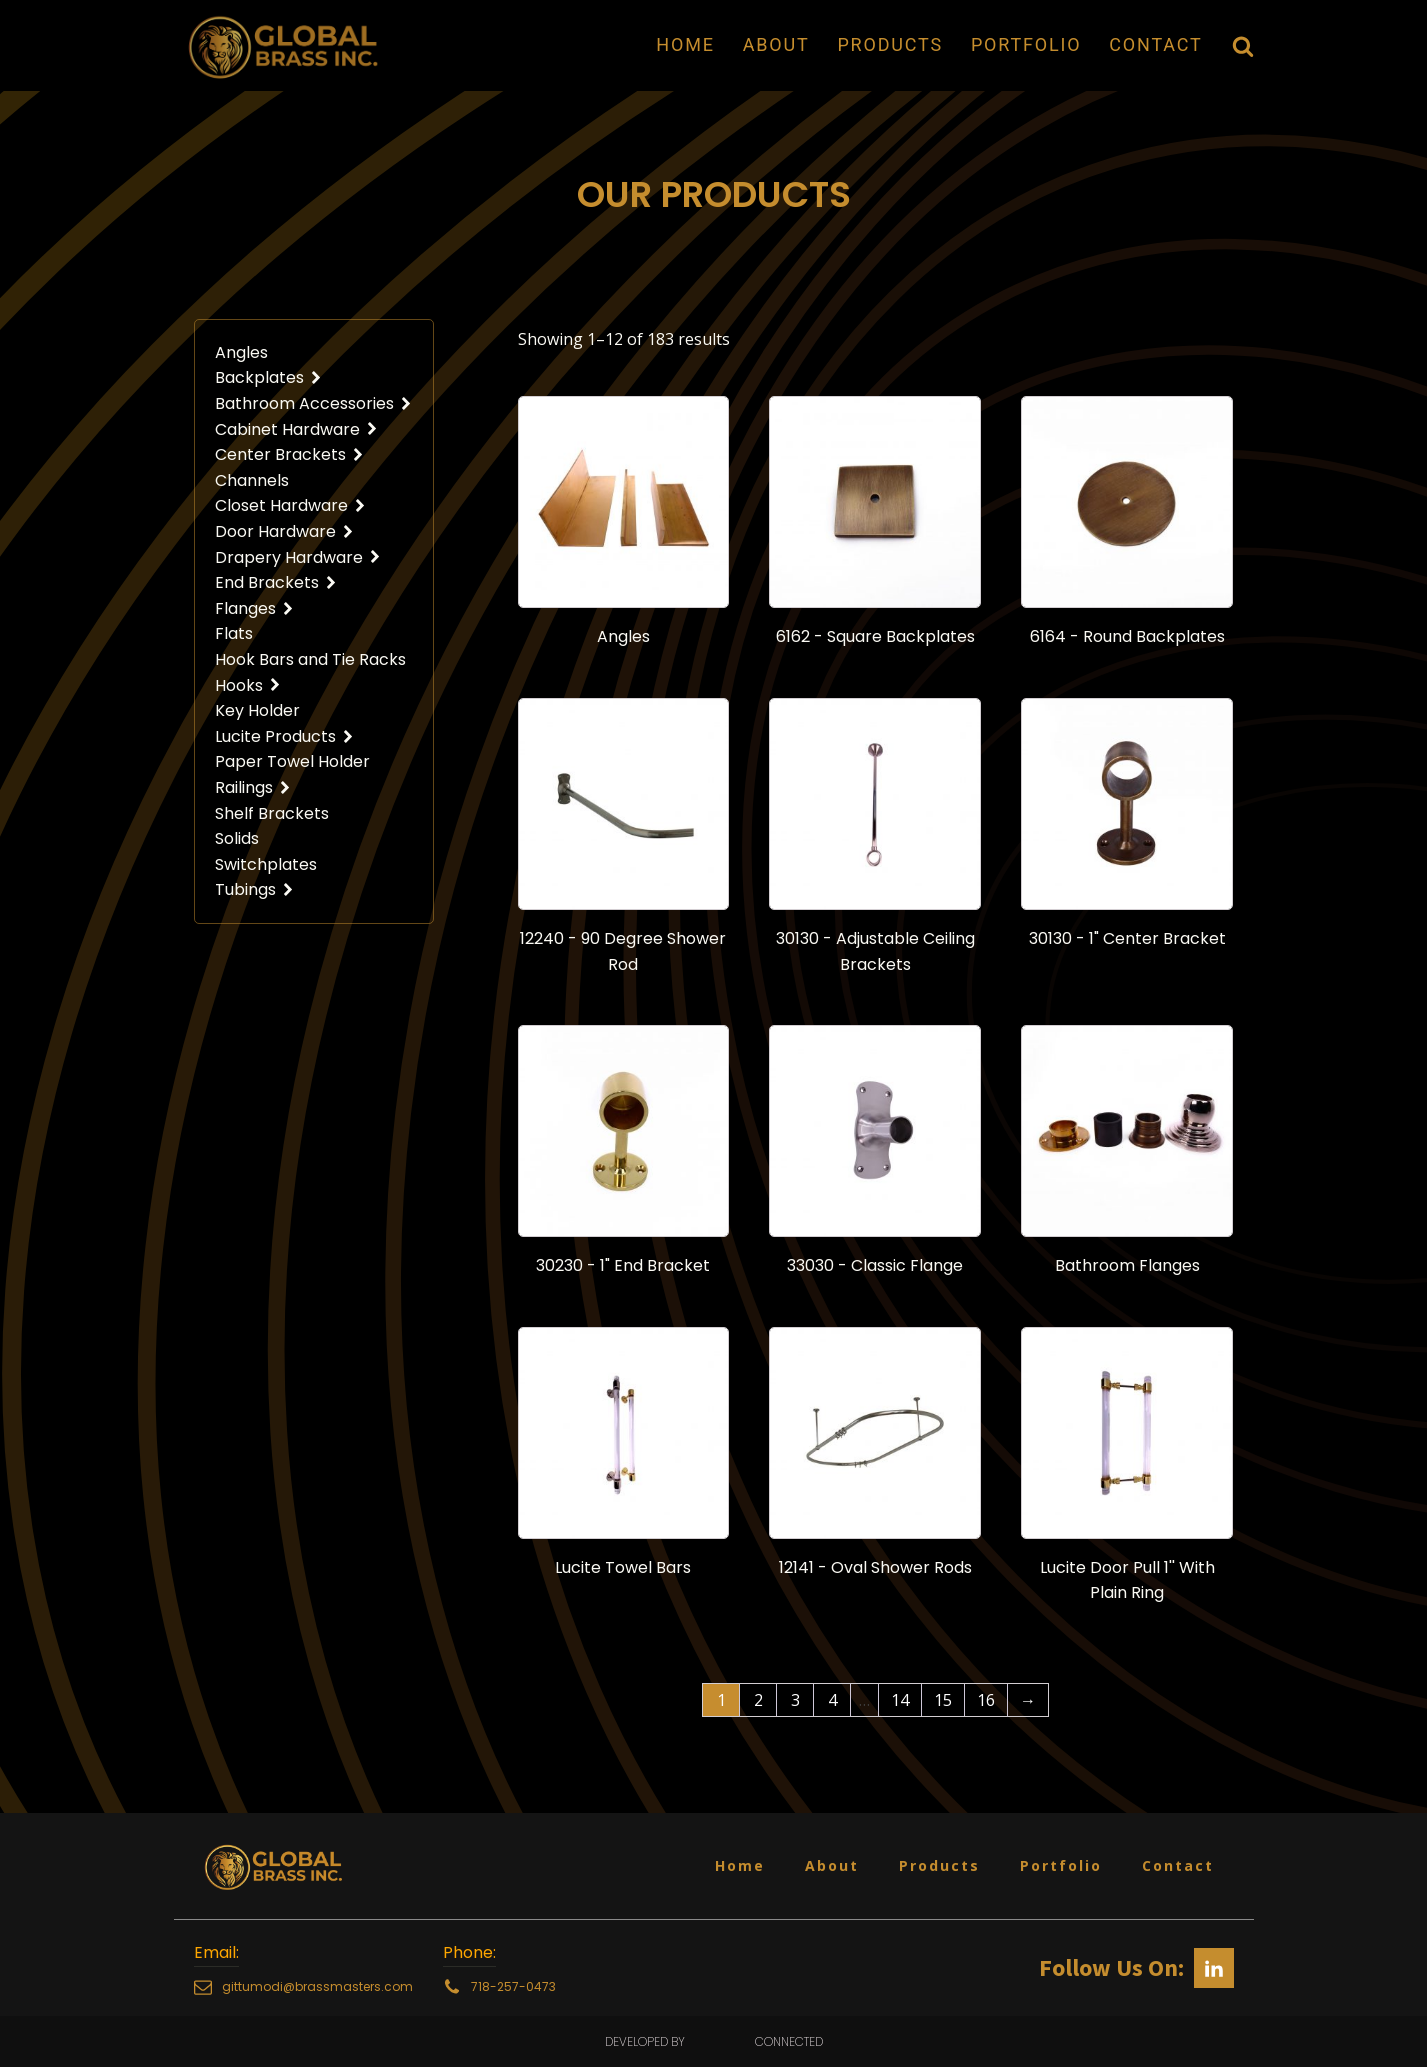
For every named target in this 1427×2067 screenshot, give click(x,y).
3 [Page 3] (795, 1700)
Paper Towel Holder (292, 761)
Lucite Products (285, 736)
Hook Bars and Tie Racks (310, 659)
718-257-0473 (513, 1986)
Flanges (255, 608)
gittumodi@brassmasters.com (317, 1986)
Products (889, 44)
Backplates (269, 377)
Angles (241, 352)
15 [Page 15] (943, 1700)
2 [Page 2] (758, 1700)
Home (685, 44)
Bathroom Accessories (314, 403)
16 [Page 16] (986, 1700)
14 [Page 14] (900, 1700)
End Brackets (276, 582)
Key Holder (257, 710)
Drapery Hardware (298, 557)
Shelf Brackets (272, 813)
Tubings (255, 889)
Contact (1155, 44)
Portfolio (1026, 44)
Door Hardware (285, 531)
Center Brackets (290, 454)
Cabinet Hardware (297, 429)
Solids (237, 838)
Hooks (248, 685)
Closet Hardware (291, 505)
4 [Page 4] (832, 1700)
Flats (234, 633)
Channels (252, 480)
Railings (253, 787)
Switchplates (266, 864)
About (776, 44)
